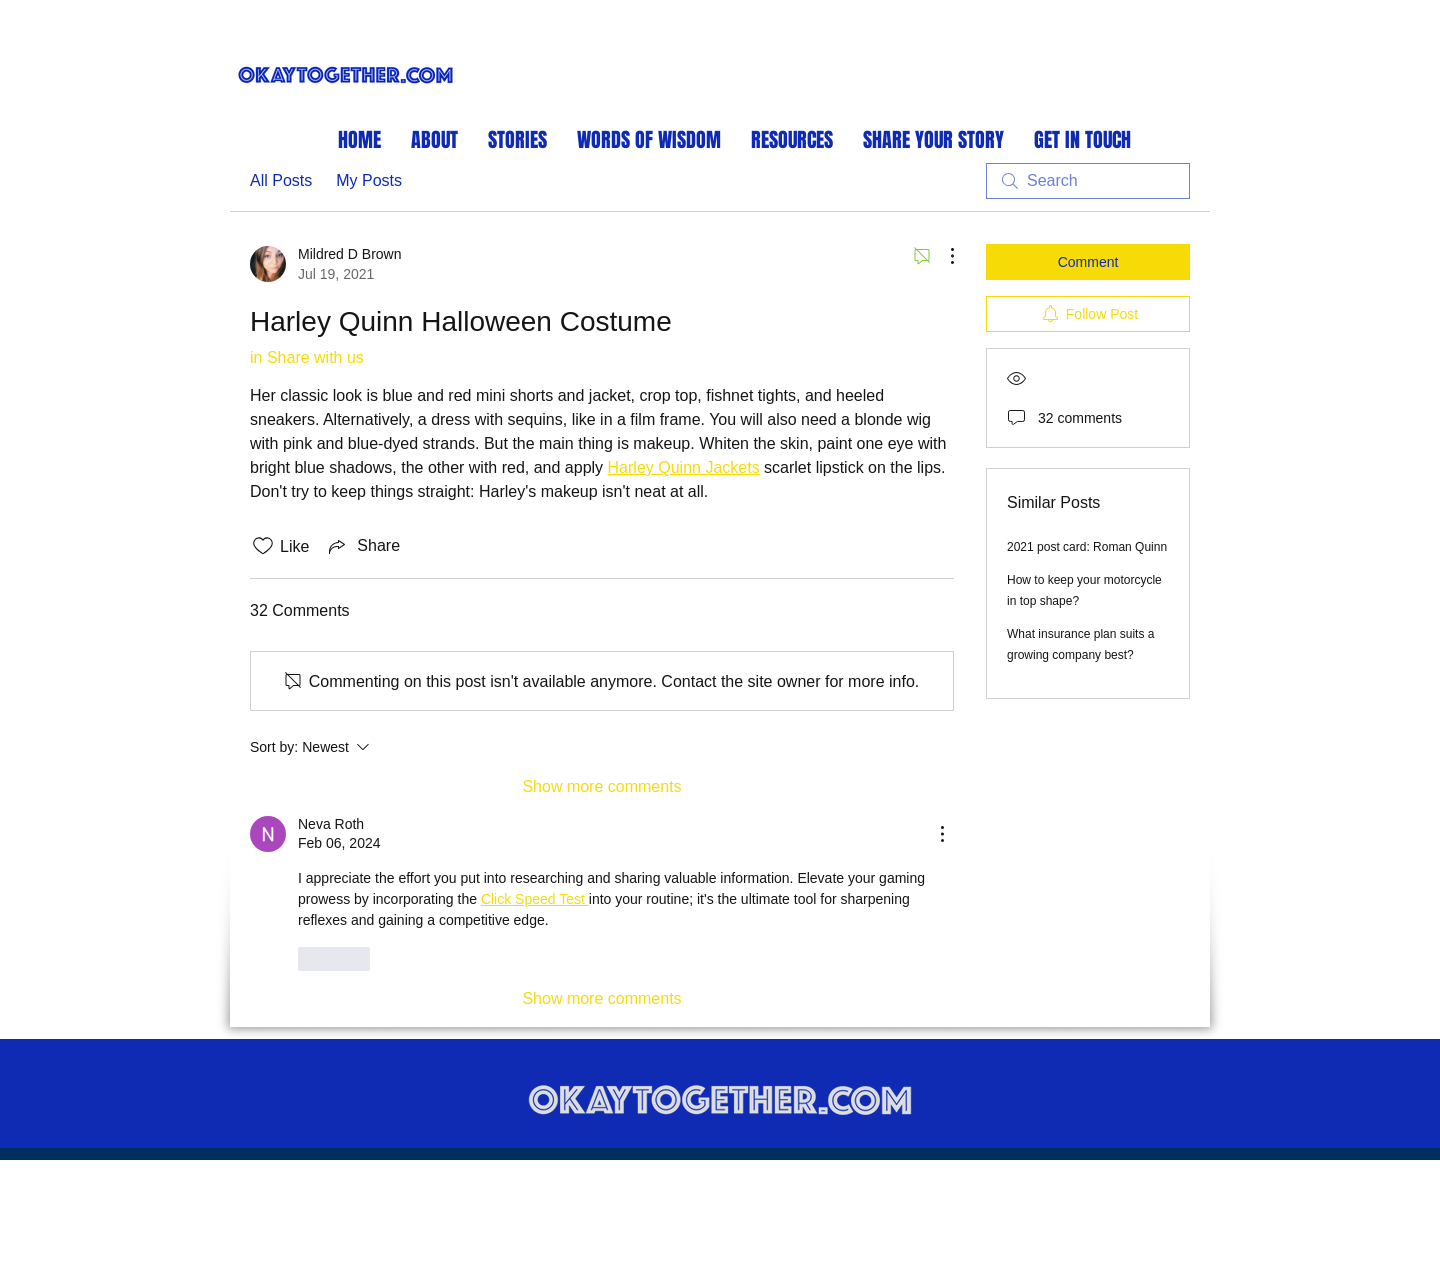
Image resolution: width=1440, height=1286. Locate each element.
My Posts (369, 180)
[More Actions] (942, 256)
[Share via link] (362, 546)
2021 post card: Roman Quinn (1087, 547)
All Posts (281, 180)
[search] (1088, 181)
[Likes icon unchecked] (263, 546)
